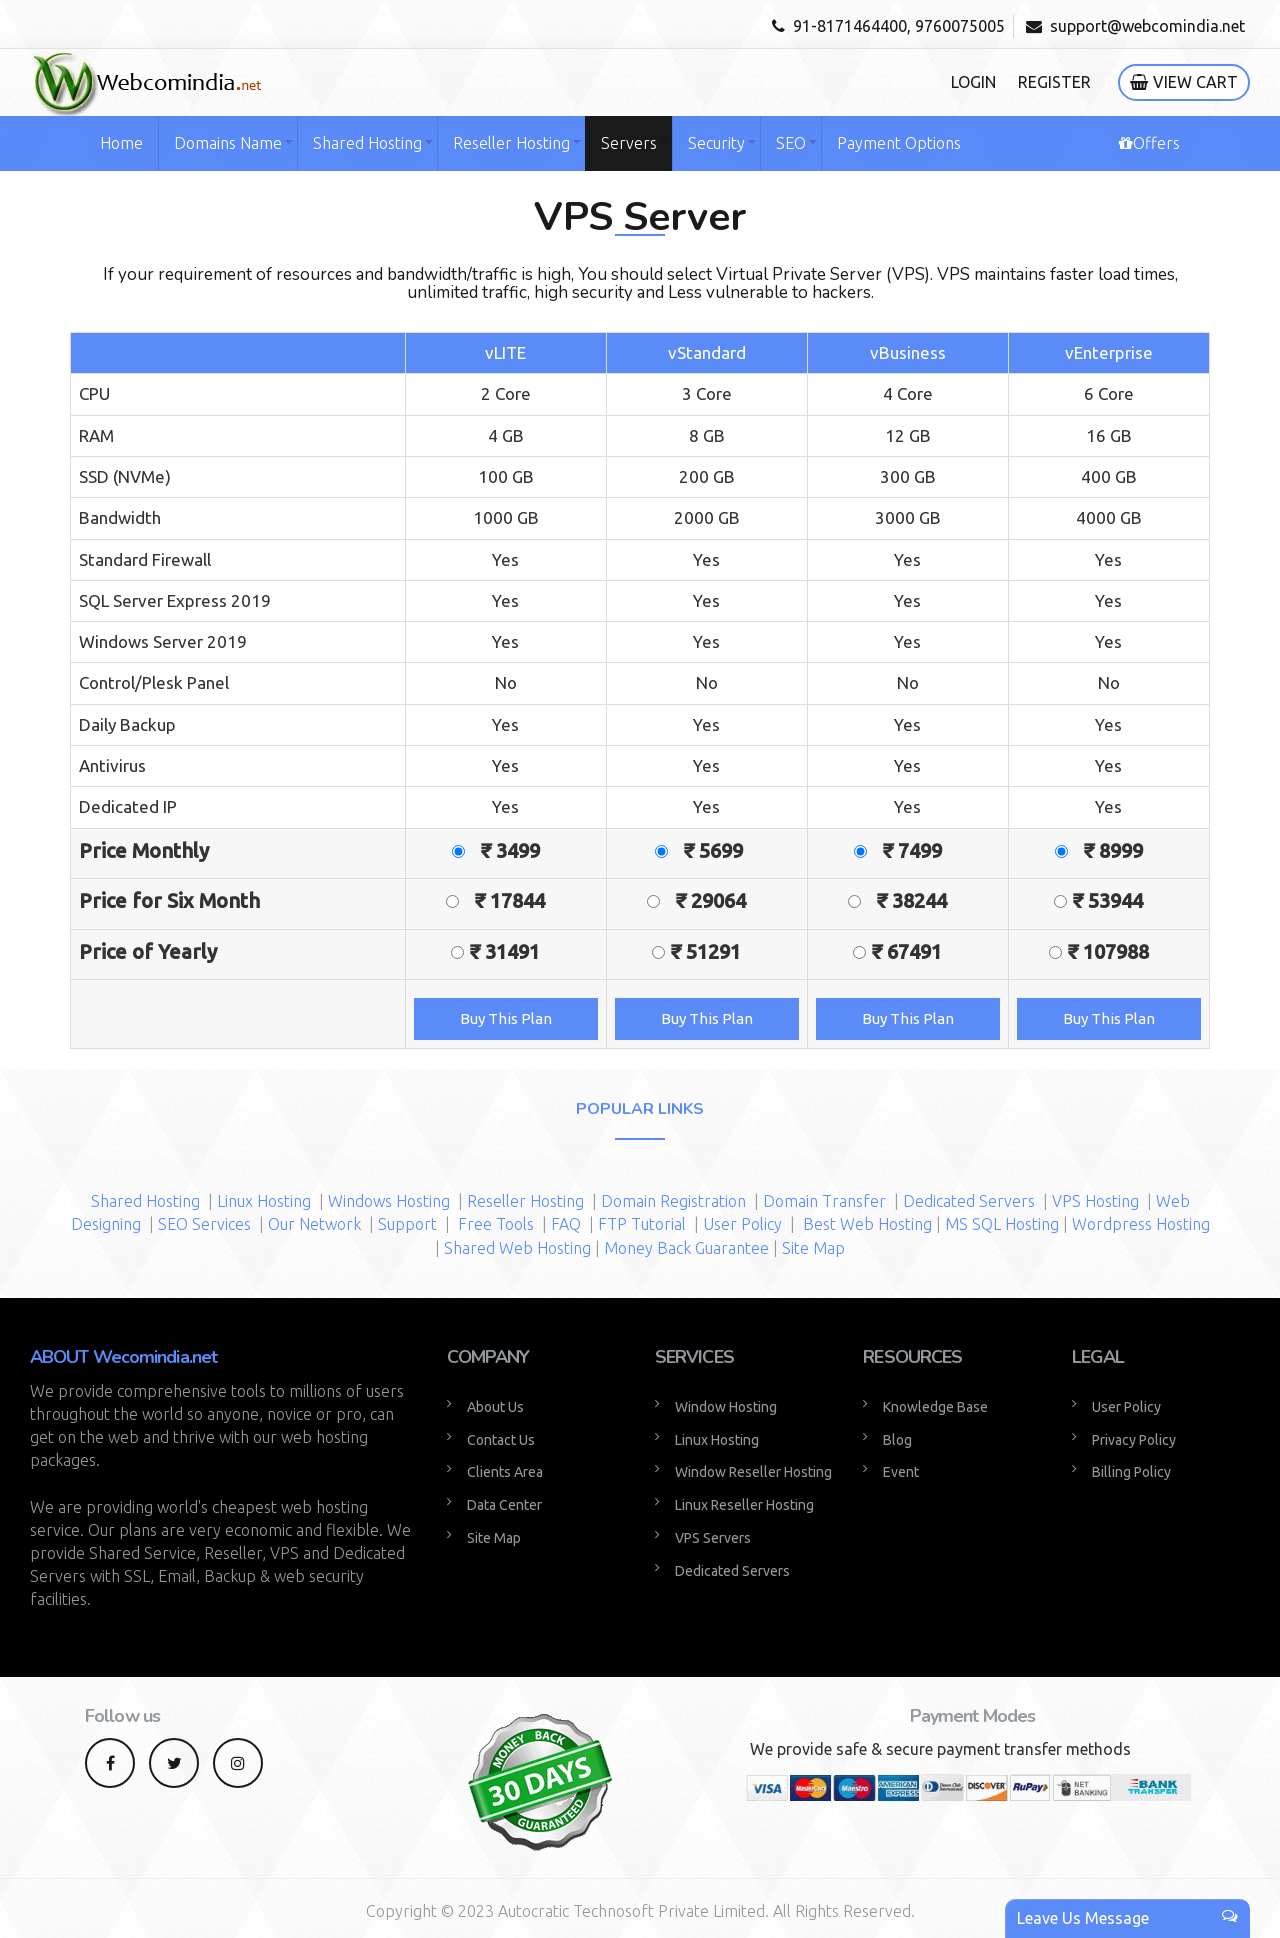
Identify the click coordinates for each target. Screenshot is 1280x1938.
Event (901, 1472)
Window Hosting (726, 1407)
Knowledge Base (935, 1407)
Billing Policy (1131, 1472)
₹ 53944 (1117, 900)
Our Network (314, 1224)
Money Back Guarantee (686, 1248)
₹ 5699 (720, 850)
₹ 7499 (922, 850)
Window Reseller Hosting (753, 1472)
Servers (629, 143)
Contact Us (501, 1440)
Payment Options (899, 143)
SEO (791, 143)
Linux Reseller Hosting (744, 1505)
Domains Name (228, 143)
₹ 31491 (514, 951)
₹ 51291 (715, 951)
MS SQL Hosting (1002, 1224)
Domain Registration (673, 1201)
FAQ (568, 1224)
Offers (1149, 143)
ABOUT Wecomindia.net (123, 1357)
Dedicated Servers (969, 1201)
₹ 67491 (916, 951)
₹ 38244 (921, 900)
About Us (495, 1407)
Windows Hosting (389, 1201)
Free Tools (496, 1224)
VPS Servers (713, 1538)
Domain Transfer (824, 1201)
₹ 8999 (1123, 850)
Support (407, 1224)
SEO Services (204, 1224)
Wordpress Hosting (1141, 1224)
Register (1054, 82)
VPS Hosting (1095, 1201)
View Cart (1184, 82)
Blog (897, 1440)
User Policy (744, 1224)
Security (716, 143)
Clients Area (505, 1472)
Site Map (813, 1248)
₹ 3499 (520, 850)
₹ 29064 (720, 900)
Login (973, 82)
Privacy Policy (1134, 1440)
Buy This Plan (506, 1018)
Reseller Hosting (511, 143)
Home (121, 143)
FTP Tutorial (642, 1224)
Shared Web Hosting (517, 1248)
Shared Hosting (367, 143)
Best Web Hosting (867, 1224)
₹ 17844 (519, 900)
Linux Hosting (264, 1201)
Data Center (504, 1505)
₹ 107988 (1118, 951)
